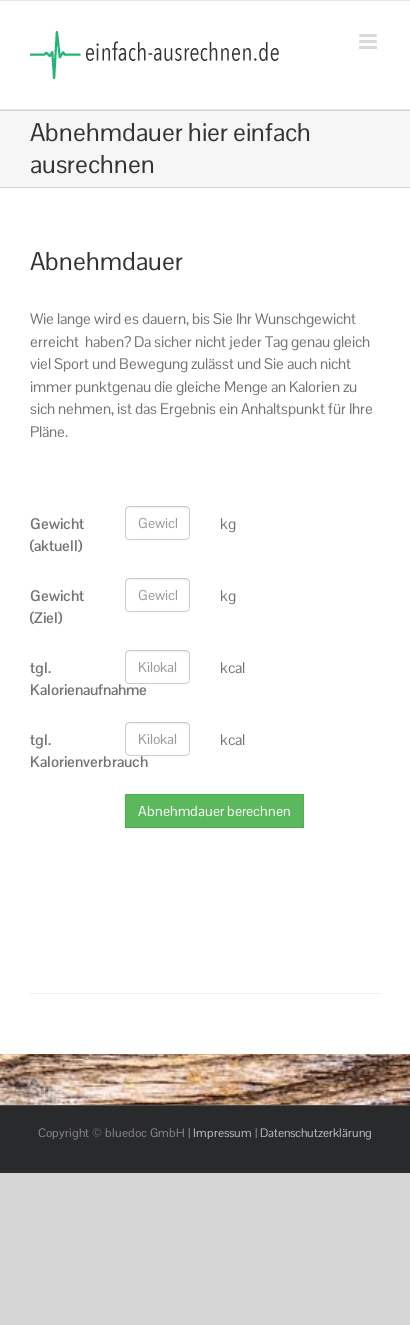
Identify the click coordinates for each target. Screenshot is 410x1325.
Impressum (222, 1133)
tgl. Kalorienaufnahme (70, 679)
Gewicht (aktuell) (57, 535)
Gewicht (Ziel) (57, 607)
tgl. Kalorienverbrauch (70, 751)
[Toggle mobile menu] (369, 41)
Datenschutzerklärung (316, 1133)
